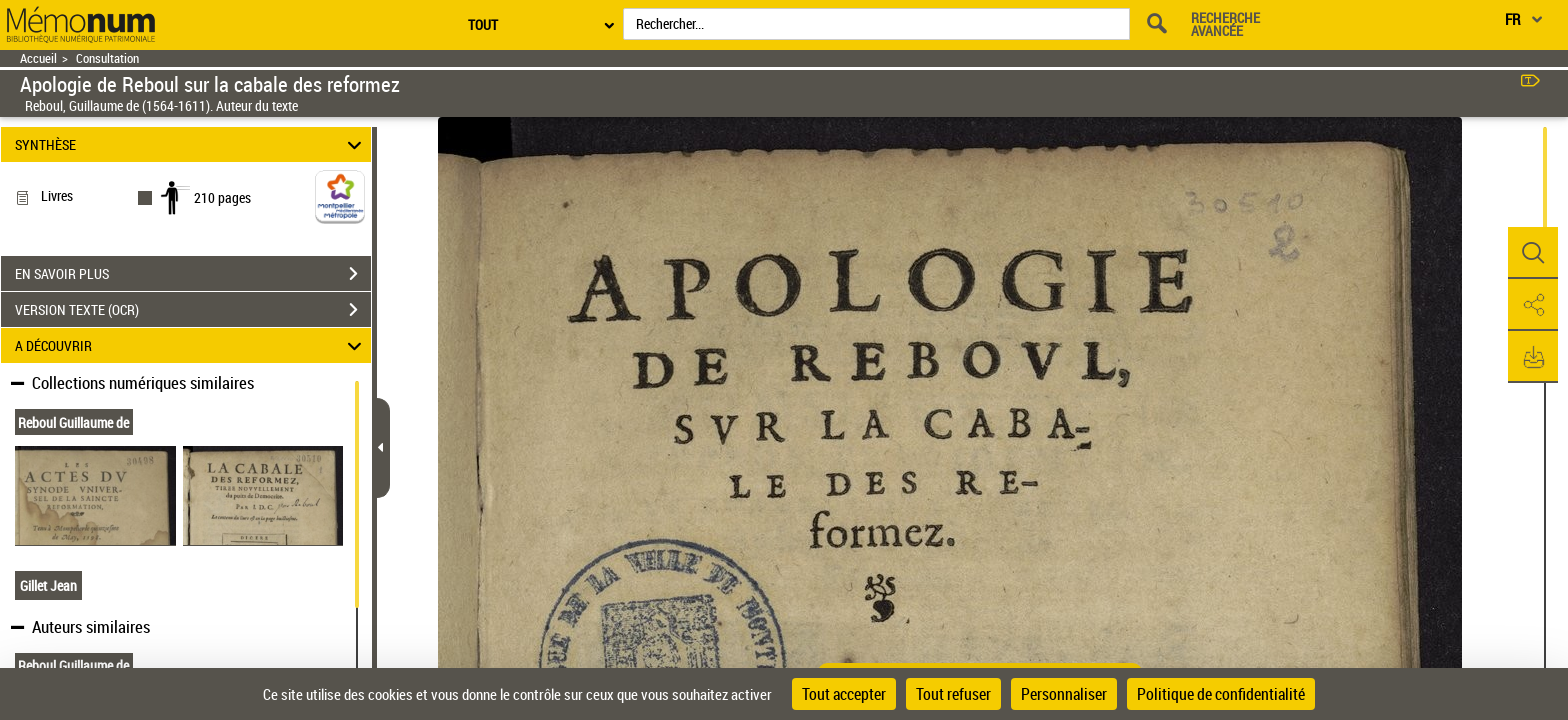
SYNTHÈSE (191, 144)
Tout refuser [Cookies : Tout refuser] (953, 694)
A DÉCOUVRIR (191, 345)
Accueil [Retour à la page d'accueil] (38, 58)
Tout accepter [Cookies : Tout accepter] (844, 694)
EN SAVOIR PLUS (193, 274)
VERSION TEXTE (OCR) (193, 310)
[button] (1533, 253)
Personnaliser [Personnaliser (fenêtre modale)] (1064, 694)
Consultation (107, 58)
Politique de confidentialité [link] (1221, 694)
